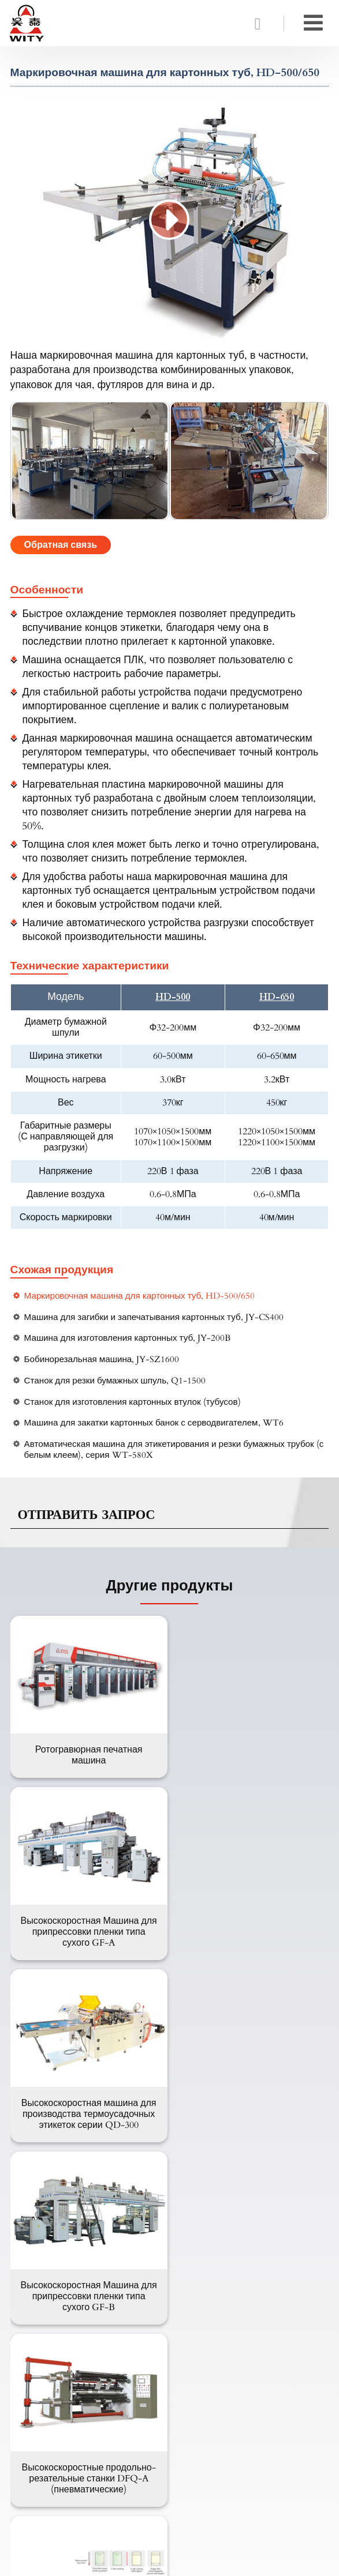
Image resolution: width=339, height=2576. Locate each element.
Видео (35, 2373)
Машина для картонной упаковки (91, 2230)
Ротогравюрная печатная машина (88, 1754)
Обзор (34, 2392)
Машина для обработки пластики (92, 2267)
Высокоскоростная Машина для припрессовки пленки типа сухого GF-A (250, 1760)
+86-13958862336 (59, 2479)
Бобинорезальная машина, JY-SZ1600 (102, 1359)
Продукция (45, 2208)
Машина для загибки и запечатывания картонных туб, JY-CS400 (154, 1317)
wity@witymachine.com (74, 2461)
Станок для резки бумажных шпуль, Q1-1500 (115, 1381)
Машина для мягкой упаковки (84, 2248)
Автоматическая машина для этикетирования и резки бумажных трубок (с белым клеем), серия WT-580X (174, 1449)
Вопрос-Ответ (51, 2355)
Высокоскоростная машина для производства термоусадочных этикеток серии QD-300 (88, 1941)
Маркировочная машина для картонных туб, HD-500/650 (139, 1296)
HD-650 (276, 997)
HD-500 (172, 997)
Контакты (41, 2422)
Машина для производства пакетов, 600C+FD (250, 2117)
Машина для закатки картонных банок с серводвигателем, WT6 (154, 1423)
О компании (46, 2318)
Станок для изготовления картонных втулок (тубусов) (132, 1402)
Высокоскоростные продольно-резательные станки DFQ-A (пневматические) (88, 2122)
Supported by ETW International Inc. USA (169, 2560)
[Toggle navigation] (313, 23)
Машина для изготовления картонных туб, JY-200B (127, 1338)
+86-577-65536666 (61, 2496)
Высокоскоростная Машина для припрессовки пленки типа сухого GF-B (250, 1941)
